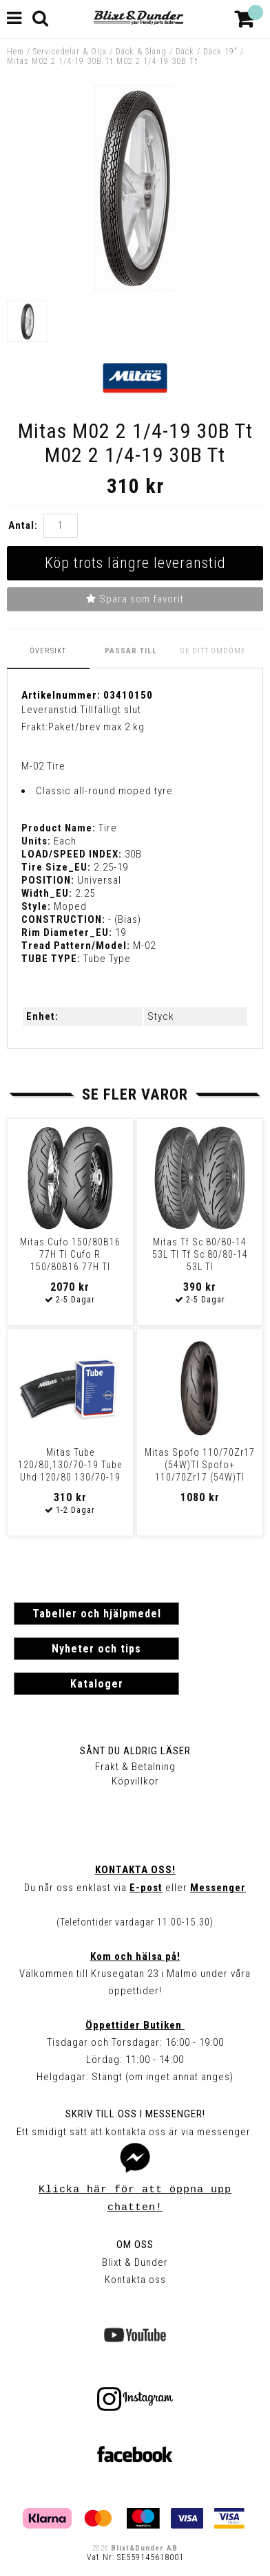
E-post (146, 1887)
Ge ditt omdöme (213, 650)
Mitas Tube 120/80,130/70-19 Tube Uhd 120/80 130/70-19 (70, 1465)
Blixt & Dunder (135, 2262)
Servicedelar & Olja (70, 51)
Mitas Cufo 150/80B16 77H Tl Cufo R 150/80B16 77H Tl (70, 1254)
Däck (185, 51)
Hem (15, 51)
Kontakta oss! (135, 1870)
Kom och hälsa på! (135, 1956)
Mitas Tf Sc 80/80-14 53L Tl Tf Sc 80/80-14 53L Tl (200, 1254)
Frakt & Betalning (135, 1766)
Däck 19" (220, 51)
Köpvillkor (135, 1781)
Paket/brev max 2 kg (96, 727)
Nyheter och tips (96, 1648)
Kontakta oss (135, 2279)
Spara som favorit (135, 599)
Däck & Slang (141, 51)
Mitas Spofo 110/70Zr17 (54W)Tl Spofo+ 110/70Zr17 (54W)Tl (200, 1465)
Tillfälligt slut (110, 709)
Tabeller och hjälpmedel (96, 1613)
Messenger (218, 1887)
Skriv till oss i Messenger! (135, 2114)
